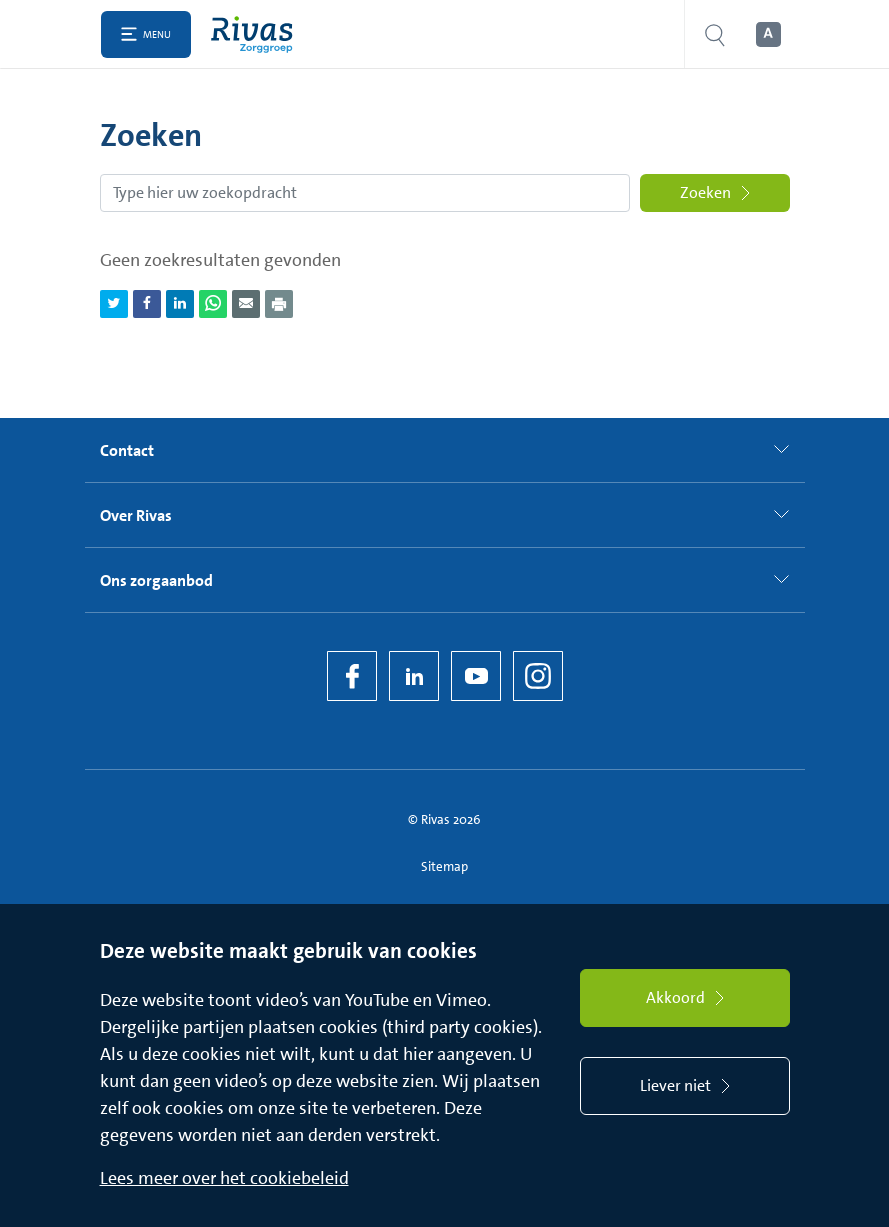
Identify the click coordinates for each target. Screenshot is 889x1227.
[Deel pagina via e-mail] (246, 304)
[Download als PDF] (279, 304)
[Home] (256, 34)
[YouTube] (476, 676)
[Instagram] (538, 676)
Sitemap (444, 866)
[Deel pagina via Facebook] (147, 304)
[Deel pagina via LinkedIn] (180, 304)
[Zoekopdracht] (365, 193)
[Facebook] (352, 676)
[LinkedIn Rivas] (414, 676)
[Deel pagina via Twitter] (114, 304)
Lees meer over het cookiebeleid (224, 1178)
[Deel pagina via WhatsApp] (213, 304)
